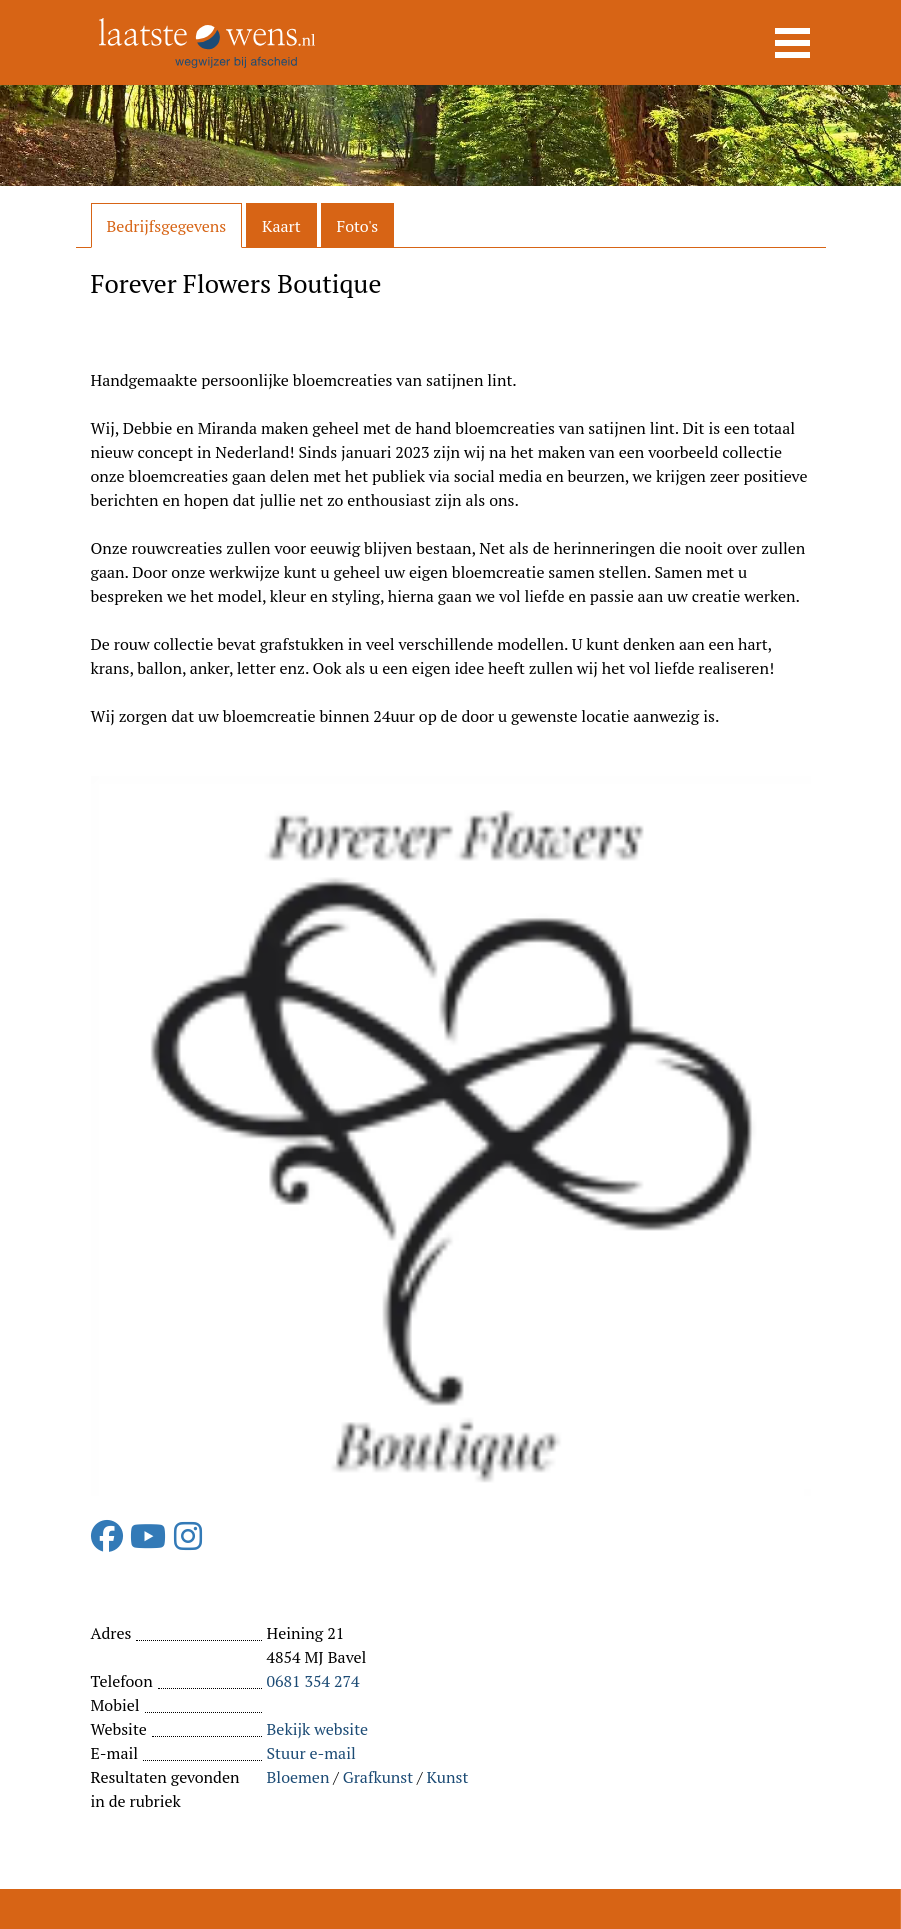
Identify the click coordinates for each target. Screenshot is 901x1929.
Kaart (281, 226)
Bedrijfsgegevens (167, 226)
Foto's (358, 226)
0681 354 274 (313, 1681)
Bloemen (298, 1777)
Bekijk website (318, 1729)
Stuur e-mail (311, 1753)
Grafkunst (378, 1777)
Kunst (448, 1777)
